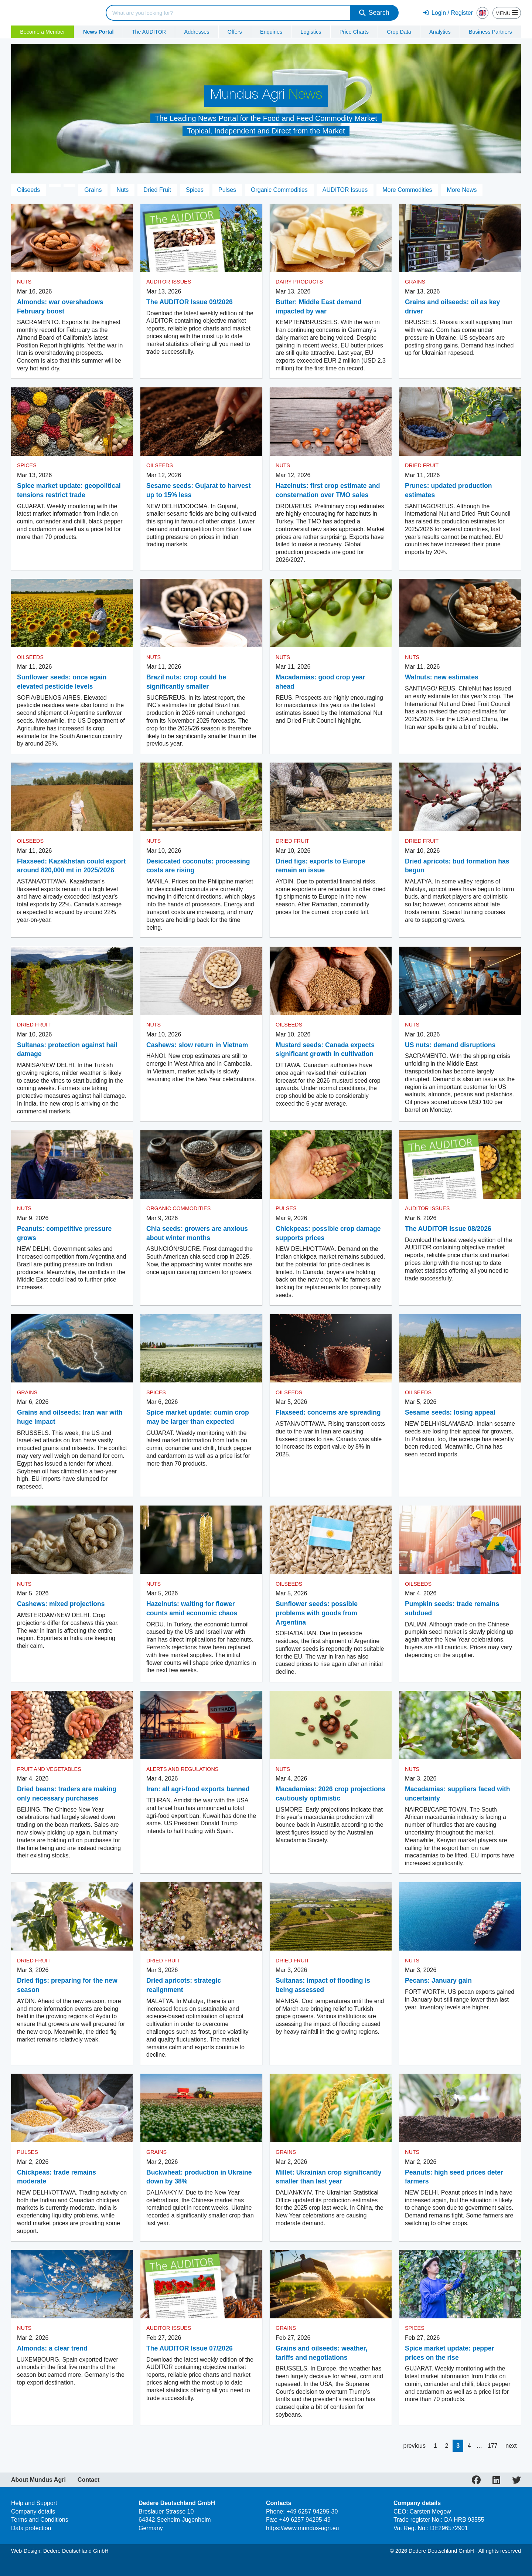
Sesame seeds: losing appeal (450, 1412)
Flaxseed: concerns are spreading (328, 1412)
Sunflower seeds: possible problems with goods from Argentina (317, 1613)
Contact (89, 2480)
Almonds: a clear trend (52, 2348)
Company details (33, 2511)
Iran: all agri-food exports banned (198, 1789)
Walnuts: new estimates (441, 677)
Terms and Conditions (39, 2519)
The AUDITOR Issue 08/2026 (448, 1228)
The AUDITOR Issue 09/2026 (189, 302)
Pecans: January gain (438, 1980)
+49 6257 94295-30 (312, 2511)
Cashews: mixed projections (61, 1604)
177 (493, 2446)
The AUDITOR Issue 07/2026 (189, 2348)
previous (414, 2446)
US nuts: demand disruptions (450, 1045)
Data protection (31, 2528)
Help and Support (34, 2503)
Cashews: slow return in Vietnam (197, 1045)
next (510, 2446)
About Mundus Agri (38, 2480)
